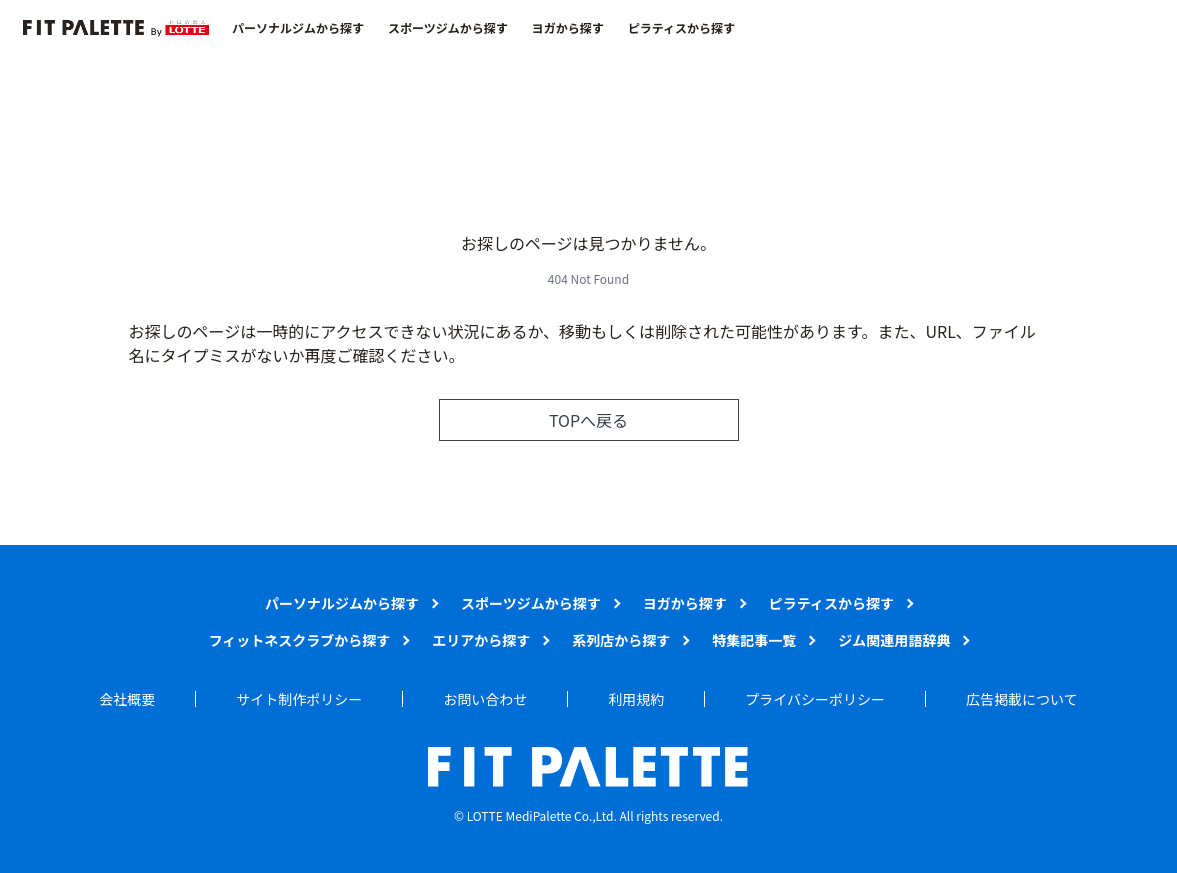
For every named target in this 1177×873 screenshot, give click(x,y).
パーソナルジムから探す (298, 28)
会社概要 (127, 699)
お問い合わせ (485, 699)
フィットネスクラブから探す (300, 640)
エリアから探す (481, 640)
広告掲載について (1022, 699)
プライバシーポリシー (815, 699)
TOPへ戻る (588, 420)
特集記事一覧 (754, 640)
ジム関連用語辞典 (894, 640)
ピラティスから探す (681, 28)
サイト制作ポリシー (299, 699)
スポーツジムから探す (448, 28)
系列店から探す (621, 640)
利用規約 (636, 699)
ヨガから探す (568, 28)
